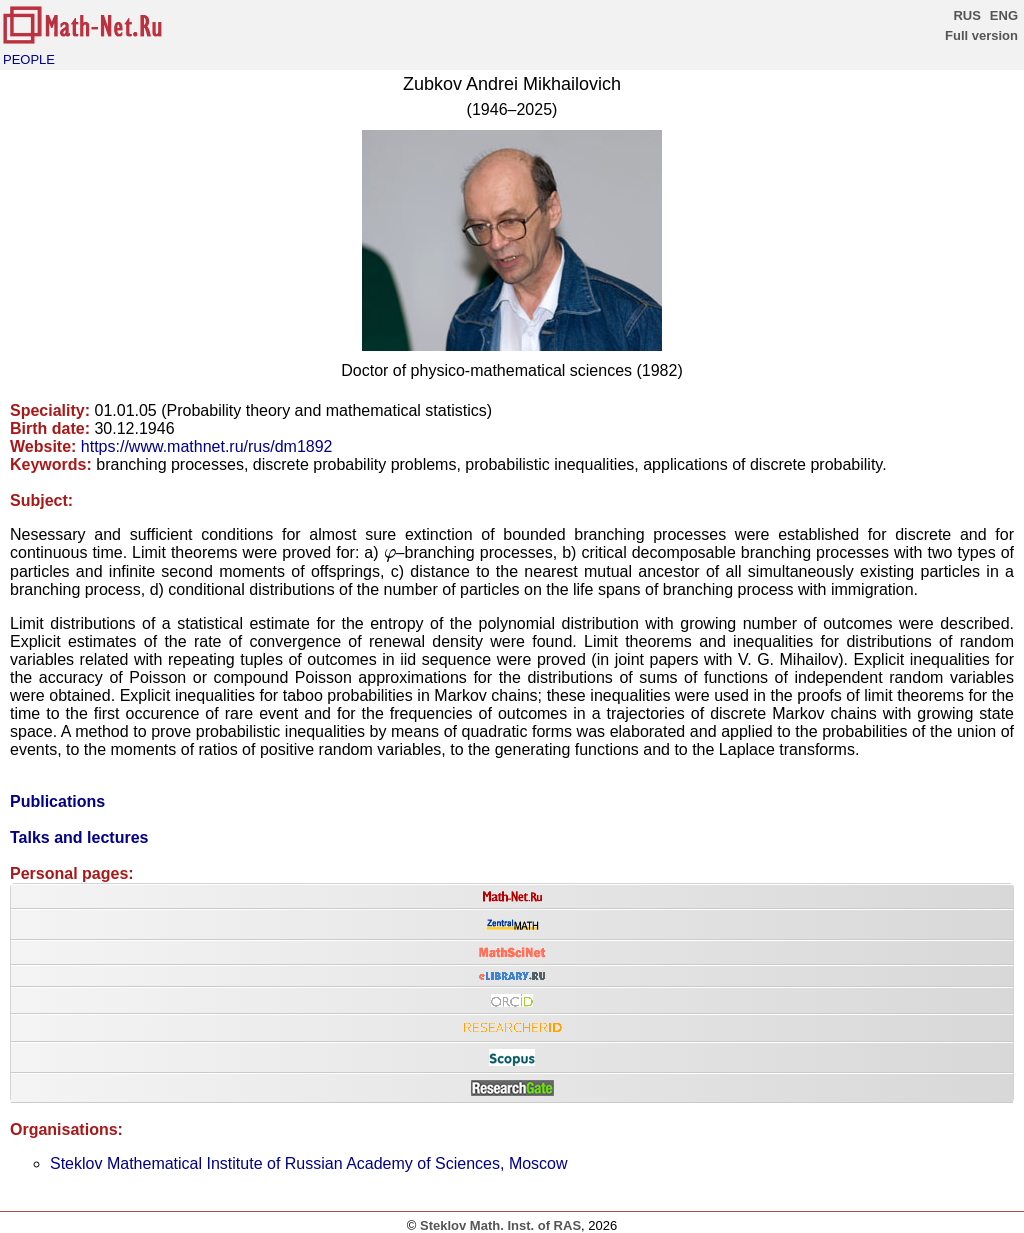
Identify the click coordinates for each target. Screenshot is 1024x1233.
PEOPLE (29, 59)
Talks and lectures (79, 837)
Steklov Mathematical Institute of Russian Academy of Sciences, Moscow (309, 1163)
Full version (981, 35)
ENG (1004, 15)
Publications (57, 801)
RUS (966, 15)
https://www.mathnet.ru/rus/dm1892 (207, 446)
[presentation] (390, 555)
